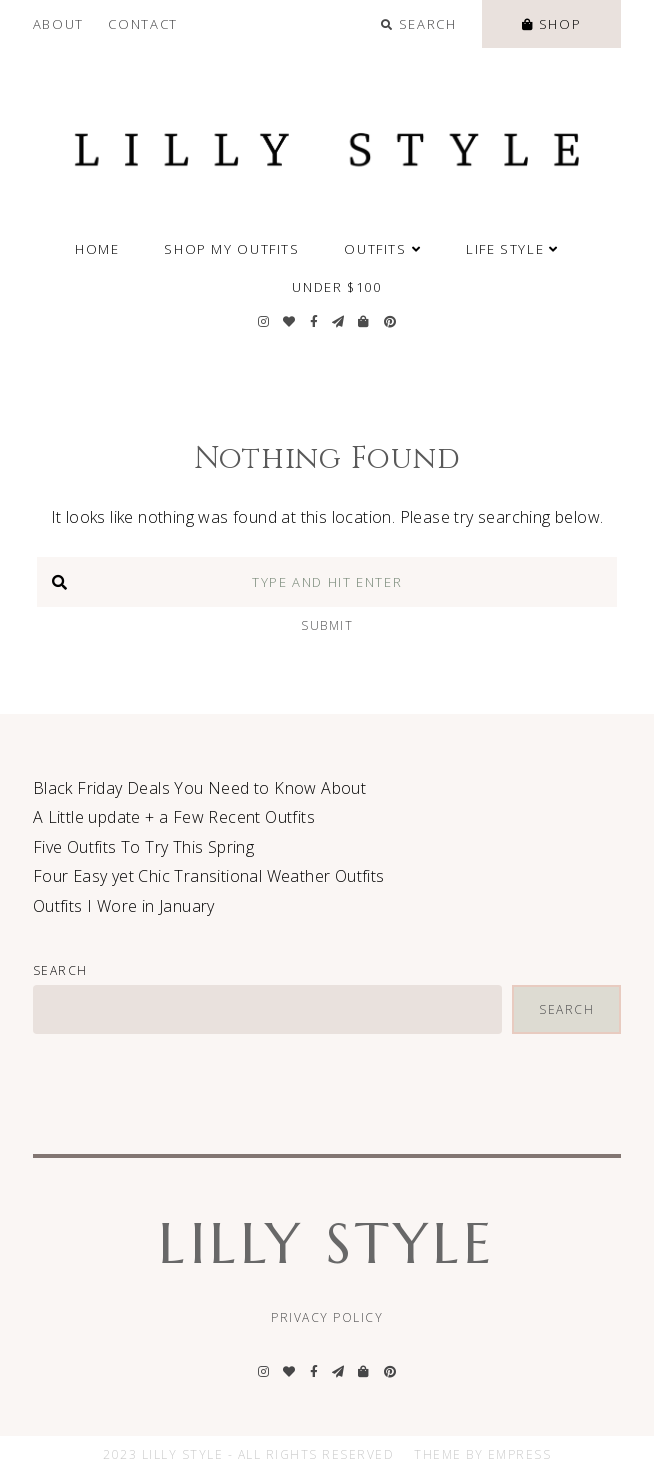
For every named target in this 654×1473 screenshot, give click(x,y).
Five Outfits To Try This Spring (143, 847)
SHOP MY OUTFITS (231, 249)
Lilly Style (326, 1243)
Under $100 (336, 287)
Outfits (382, 249)
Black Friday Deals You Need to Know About (199, 788)
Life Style (512, 249)
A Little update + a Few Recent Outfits (174, 817)
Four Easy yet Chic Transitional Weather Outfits (209, 876)
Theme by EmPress (482, 1454)
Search (60, 970)
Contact (142, 24)
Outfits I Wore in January (124, 906)
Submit (327, 625)
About (58, 24)
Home (97, 249)
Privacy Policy (327, 1317)
